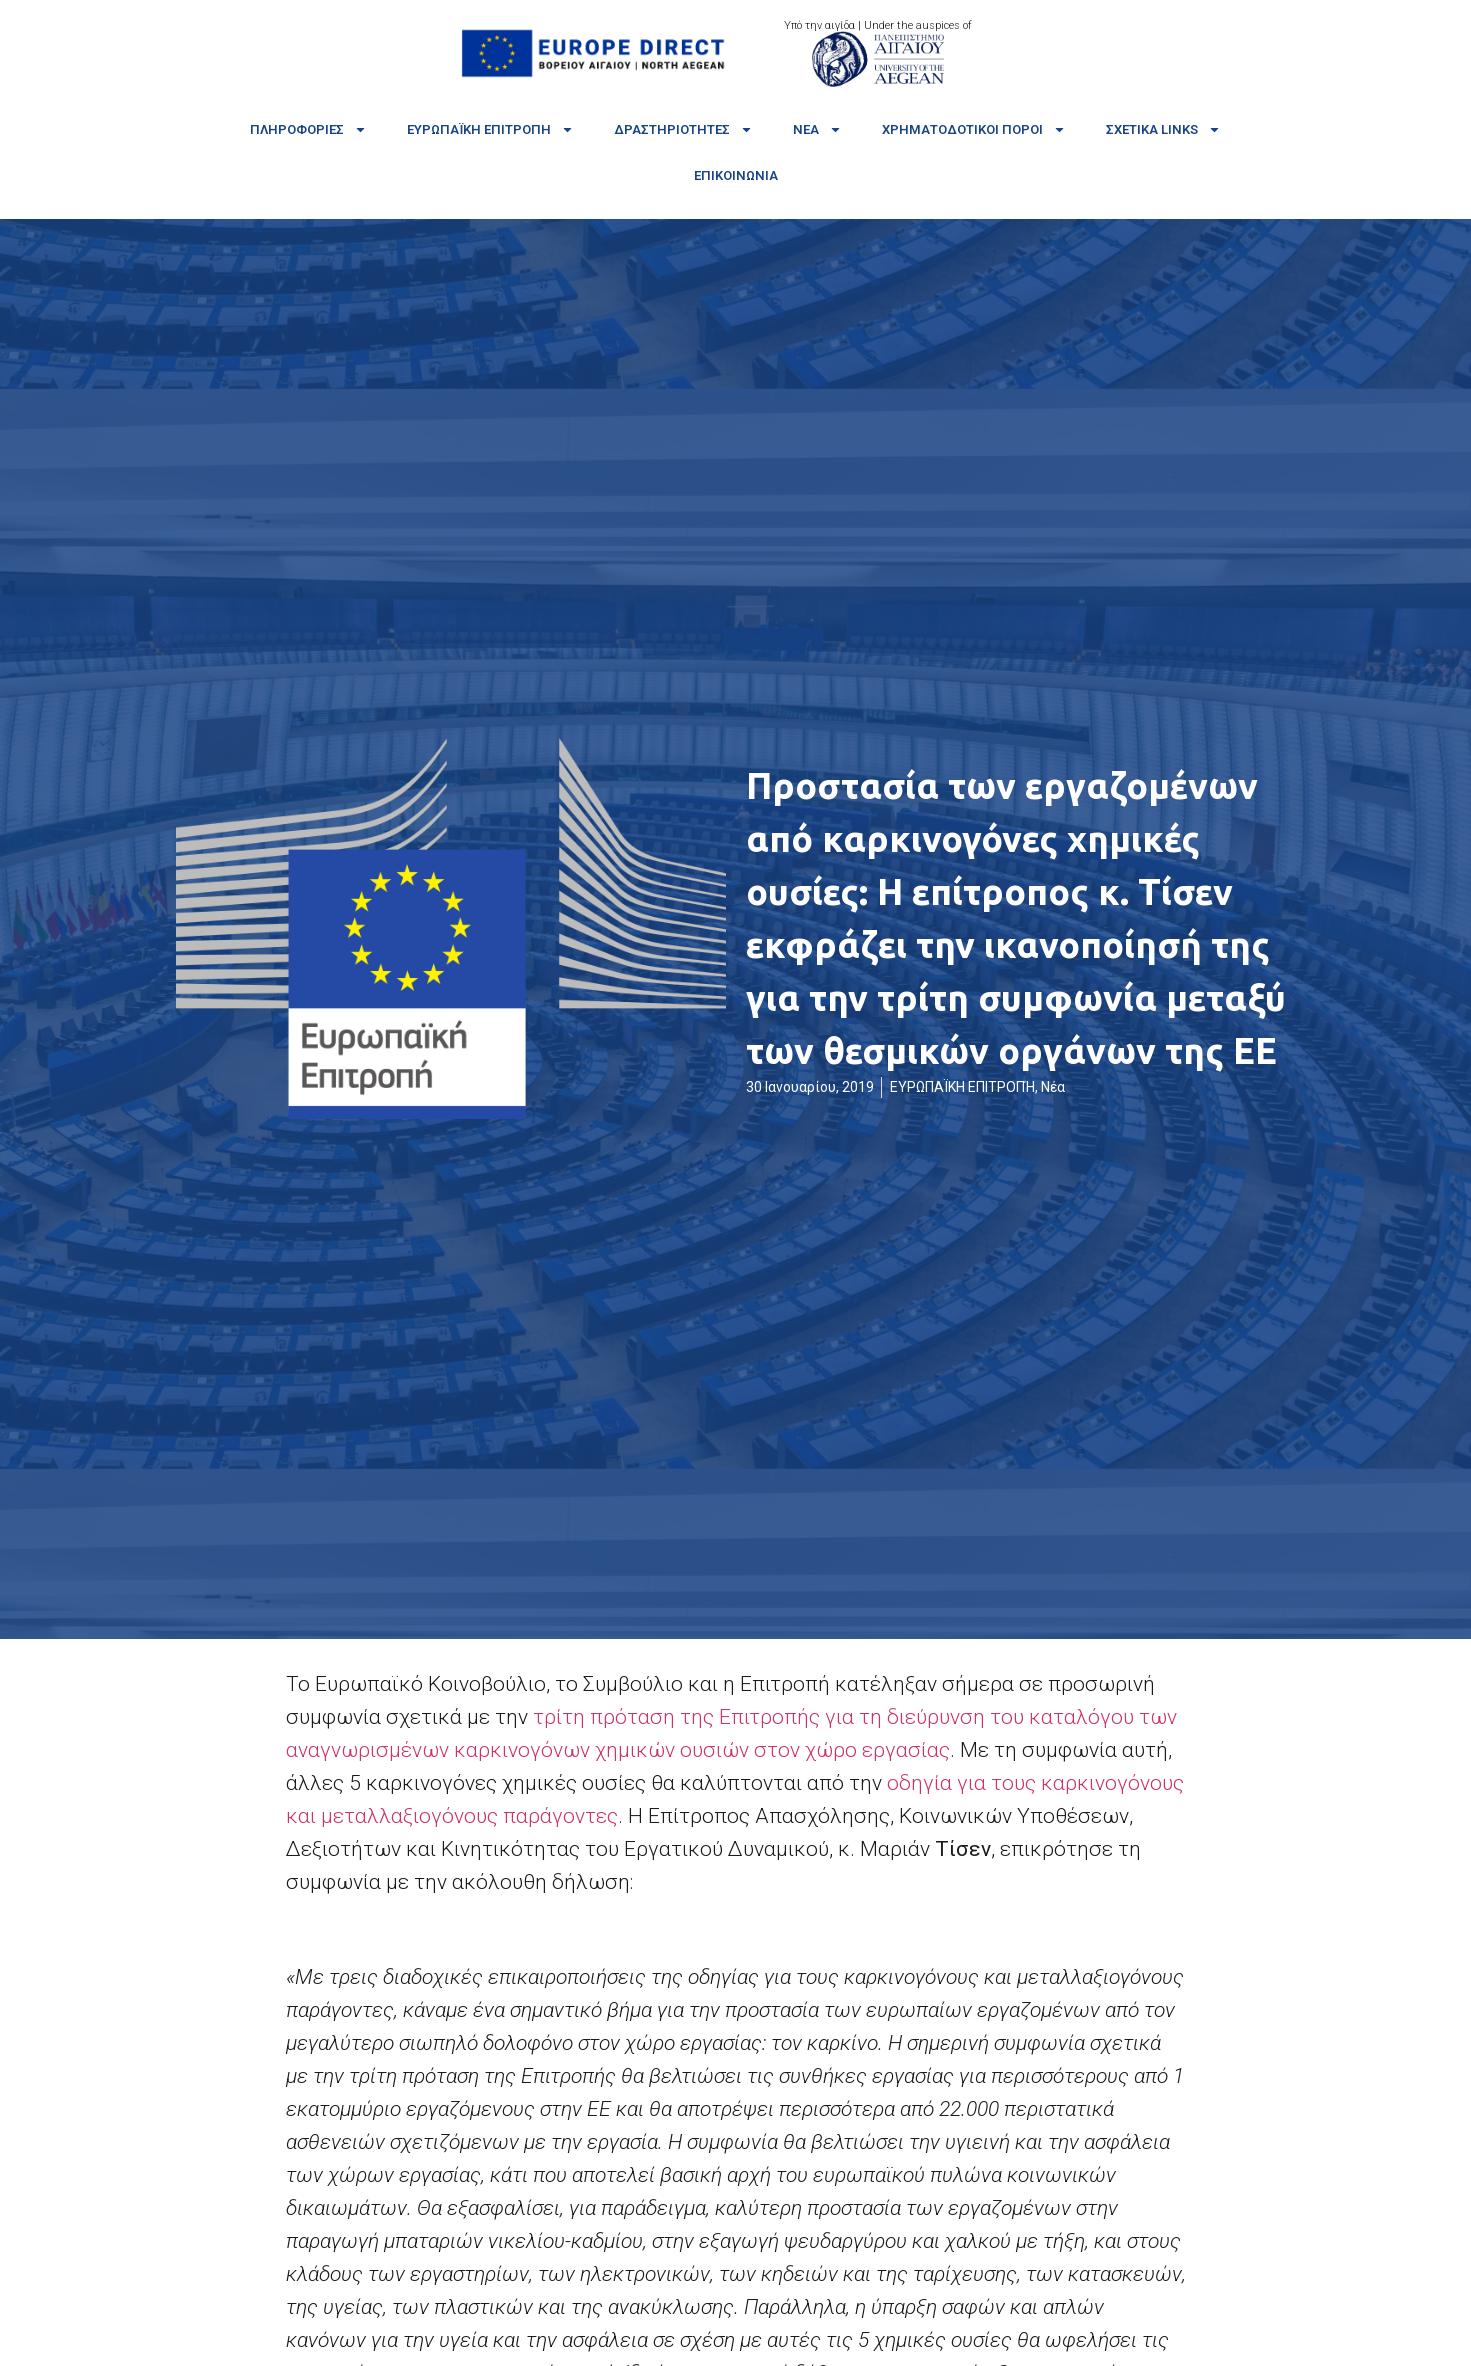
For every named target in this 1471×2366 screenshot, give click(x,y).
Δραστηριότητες (683, 129)
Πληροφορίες (308, 129)
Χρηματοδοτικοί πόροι (974, 129)
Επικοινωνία (736, 175)
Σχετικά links (1163, 129)
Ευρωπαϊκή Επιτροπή (490, 129)
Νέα (817, 129)
